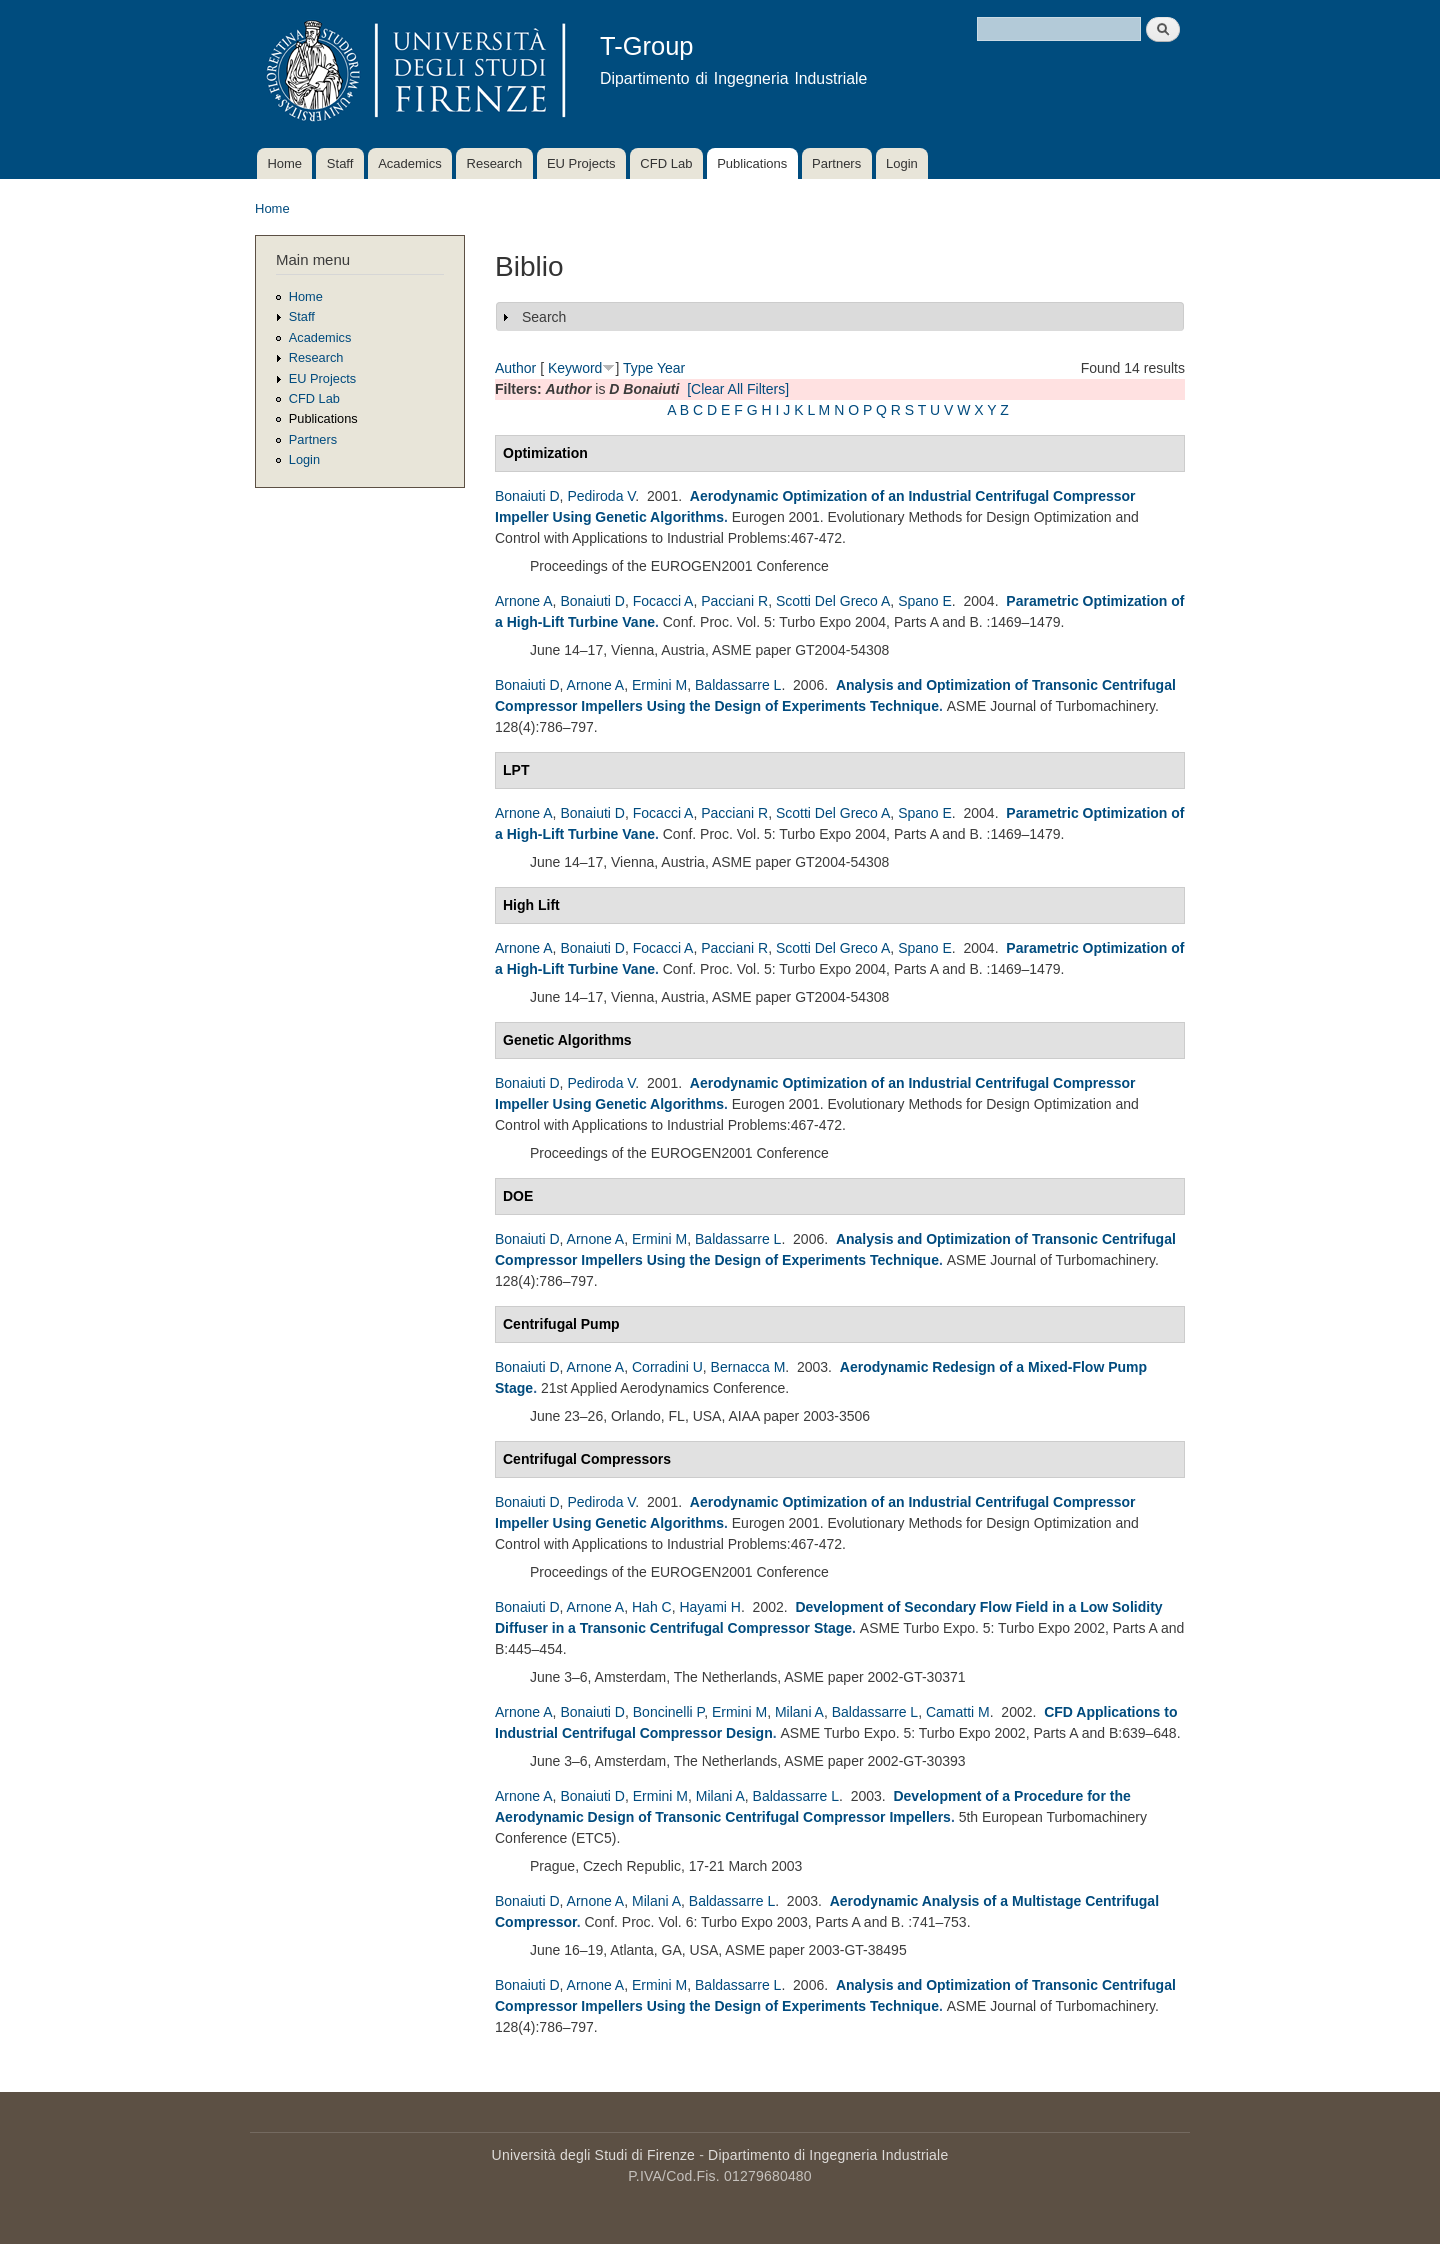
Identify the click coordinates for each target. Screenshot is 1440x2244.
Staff (340, 163)
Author (515, 368)
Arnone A (524, 601)
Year (671, 368)
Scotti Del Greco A (833, 601)
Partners (836, 163)
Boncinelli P (668, 1712)
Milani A (799, 1712)
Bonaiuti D (527, 496)
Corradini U (667, 1367)
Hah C (652, 1607)
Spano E (925, 601)
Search (544, 317)
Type (638, 368)
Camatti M (958, 1712)
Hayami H (709, 1607)
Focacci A (663, 601)
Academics (410, 163)
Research (495, 163)
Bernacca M (748, 1367)
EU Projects (581, 163)
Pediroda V (601, 496)
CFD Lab (666, 163)
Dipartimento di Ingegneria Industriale (828, 2155)
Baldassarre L (738, 685)
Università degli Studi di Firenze (593, 2155)
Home (284, 163)
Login (902, 163)
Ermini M (659, 685)
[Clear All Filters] (738, 389)
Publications (752, 163)
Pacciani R (734, 601)
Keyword (575, 368)
